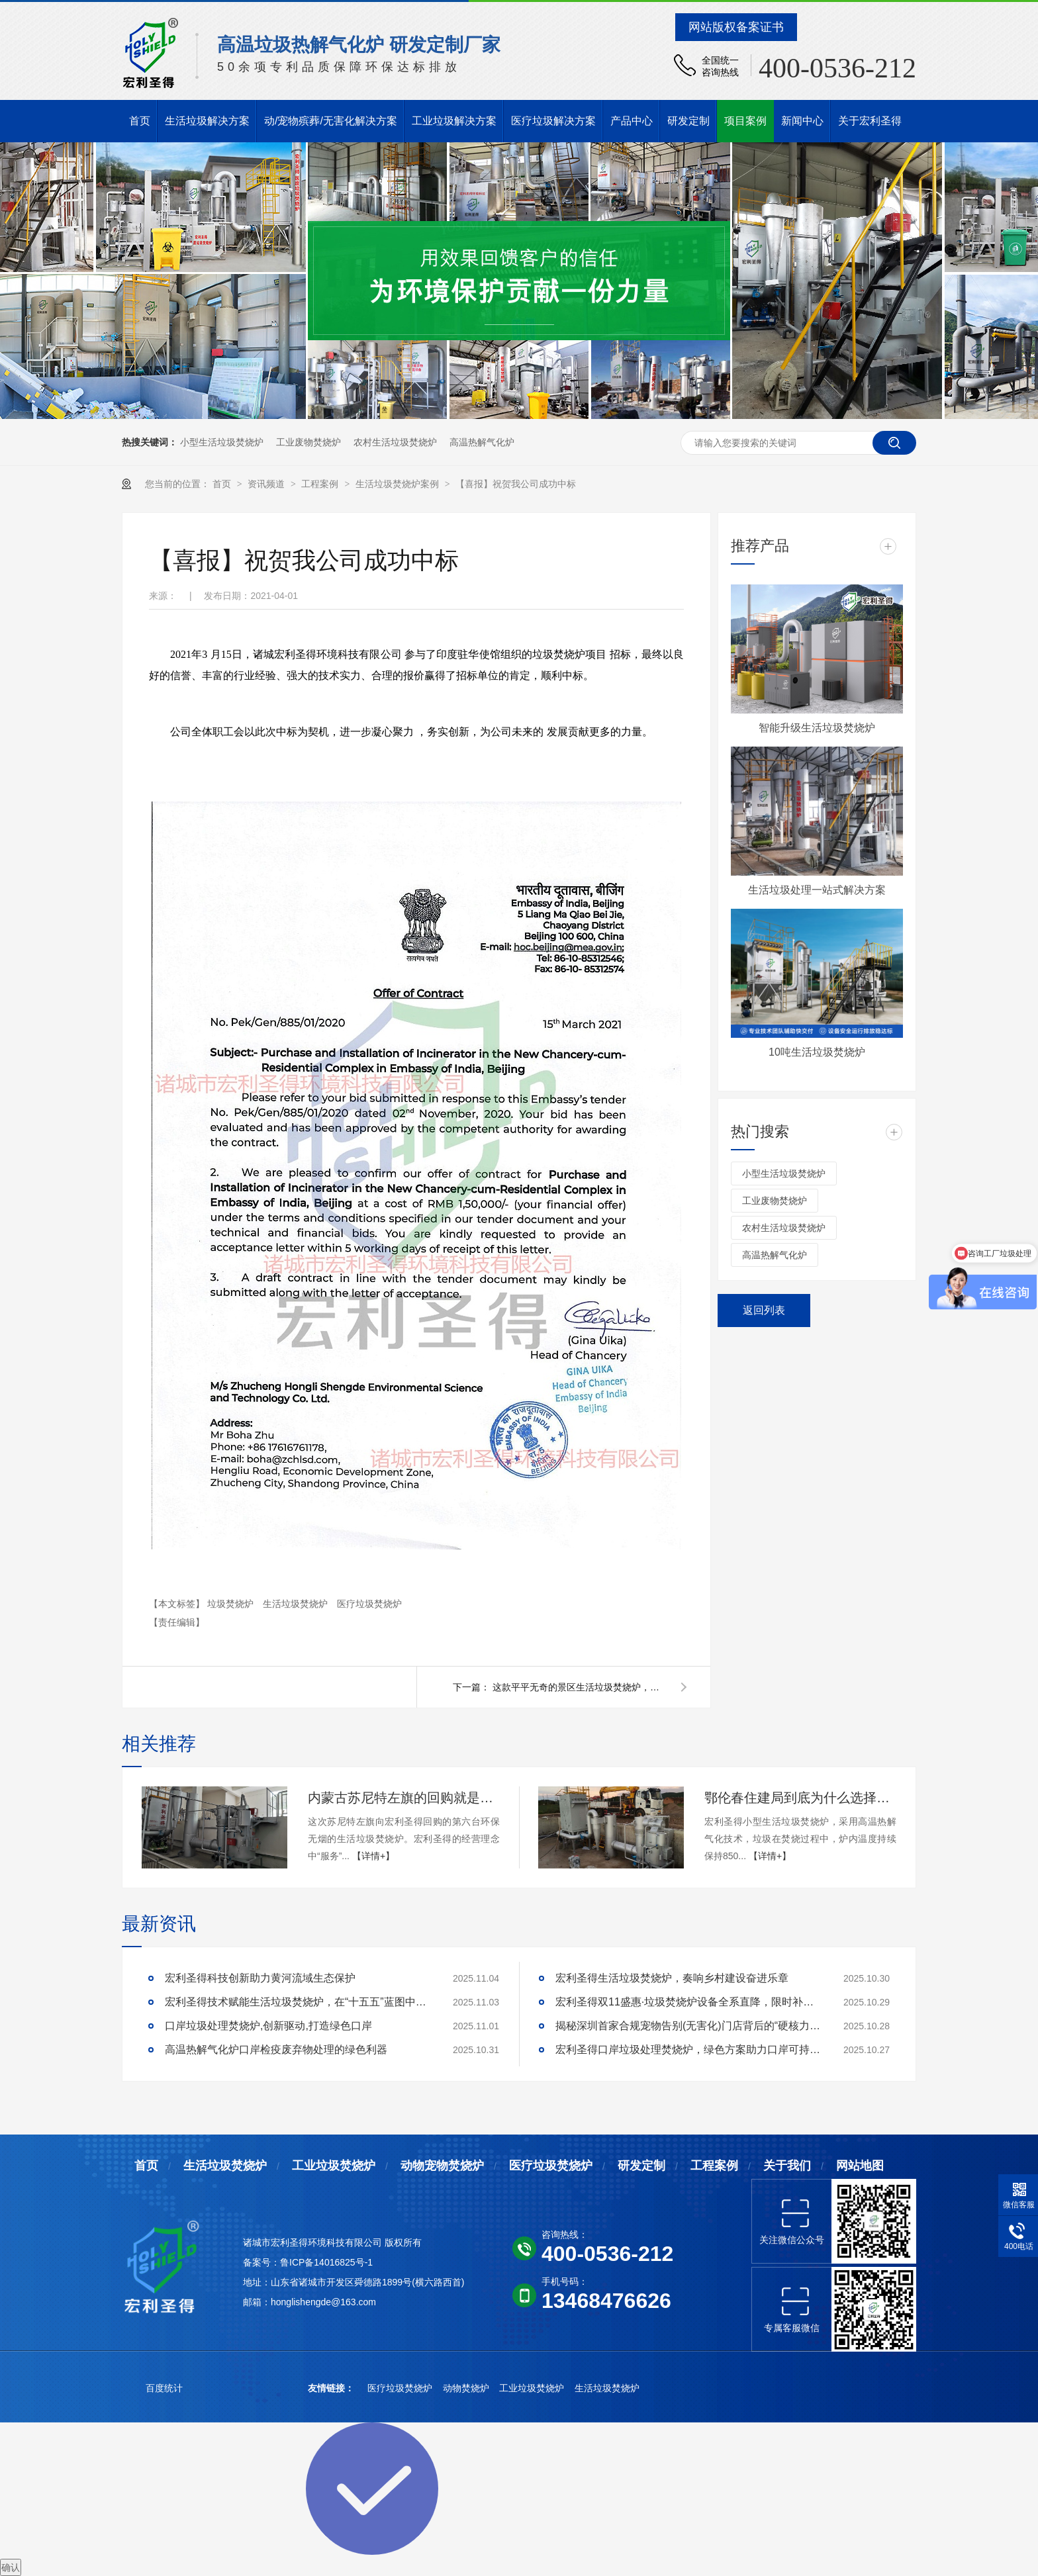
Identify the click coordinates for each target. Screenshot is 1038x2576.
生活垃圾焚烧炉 (296, 1603)
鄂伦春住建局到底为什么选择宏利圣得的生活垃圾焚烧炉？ (800, 1797)
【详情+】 (373, 1856)
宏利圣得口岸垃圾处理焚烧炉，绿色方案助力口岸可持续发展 (687, 2049)
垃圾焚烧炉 (231, 1603)
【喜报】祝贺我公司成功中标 (515, 484)
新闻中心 (802, 120)
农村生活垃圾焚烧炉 (395, 442)
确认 (10, 2567)
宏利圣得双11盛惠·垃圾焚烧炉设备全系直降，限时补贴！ (687, 2001)
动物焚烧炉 (467, 2388)
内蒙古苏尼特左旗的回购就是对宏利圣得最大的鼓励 (404, 1797)
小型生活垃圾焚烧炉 (221, 442)
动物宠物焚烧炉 (442, 2165)
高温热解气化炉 (481, 442)
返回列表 (764, 1310)
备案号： (261, 2262)
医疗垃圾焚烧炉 (369, 1603)
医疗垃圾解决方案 (553, 120)
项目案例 (745, 120)
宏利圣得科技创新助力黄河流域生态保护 (260, 1978)
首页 (139, 120)
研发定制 (688, 120)
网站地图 (860, 2165)
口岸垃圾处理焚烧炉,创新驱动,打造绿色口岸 (268, 2025)
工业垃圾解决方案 (454, 120)
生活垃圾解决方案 (207, 120)
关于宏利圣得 (870, 120)
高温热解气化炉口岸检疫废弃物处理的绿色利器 (276, 2049)
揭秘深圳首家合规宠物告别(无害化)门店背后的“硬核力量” (687, 2025)
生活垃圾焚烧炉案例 (398, 484)
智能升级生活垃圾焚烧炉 (817, 727)
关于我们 (787, 2165)
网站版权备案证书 (736, 27)
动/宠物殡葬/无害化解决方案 (330, 120)
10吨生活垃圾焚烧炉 (817, 1052)
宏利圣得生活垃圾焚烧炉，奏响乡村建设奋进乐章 (671, 1978)
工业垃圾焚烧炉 (333, 2165)
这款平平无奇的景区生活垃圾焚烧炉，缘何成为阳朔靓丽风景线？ (579, 1687)
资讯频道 (267, 484)
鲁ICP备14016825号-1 (326, 2262)
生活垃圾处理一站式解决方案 (817, 890)
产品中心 (631, 120)
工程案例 (321, 484)
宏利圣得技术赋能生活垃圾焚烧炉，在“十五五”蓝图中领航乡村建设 (297, 2001)
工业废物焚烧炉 (308, 442)
